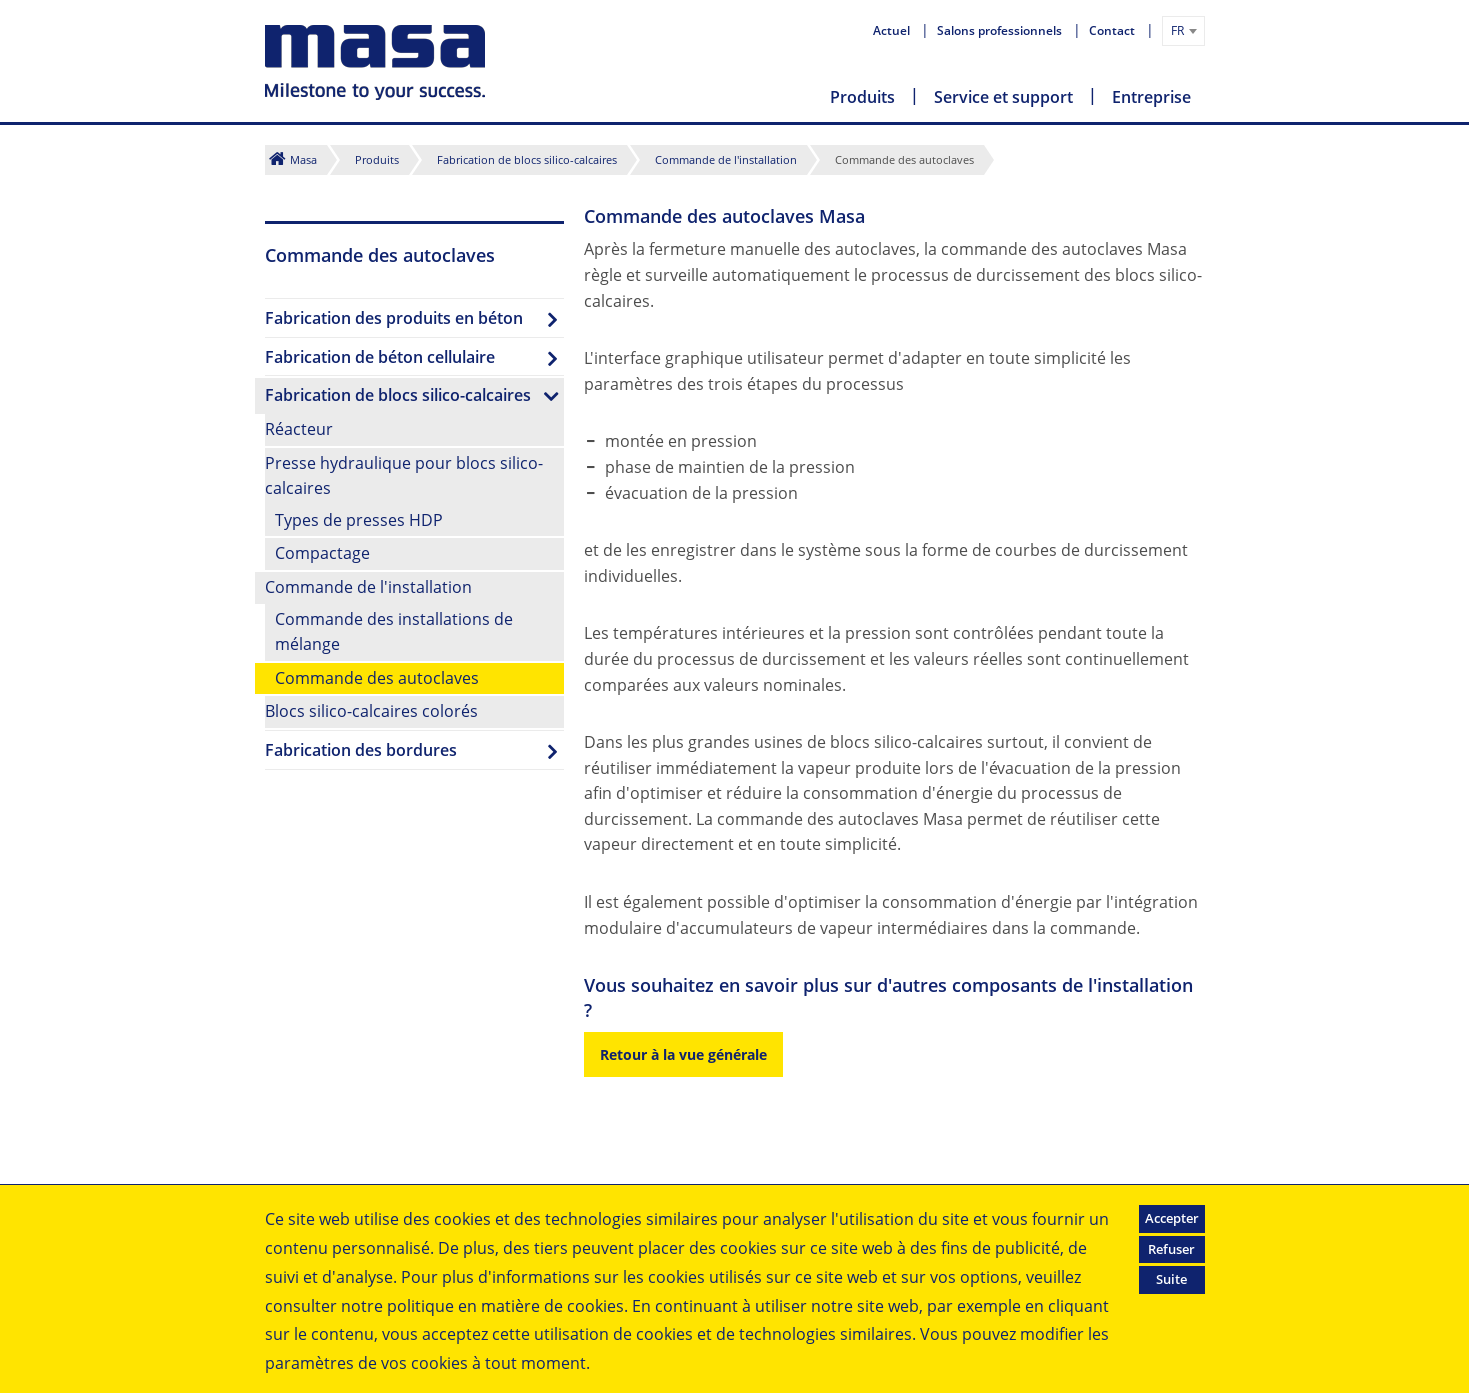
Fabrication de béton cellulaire (380, 357)
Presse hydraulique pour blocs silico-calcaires (404, 476)
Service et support (1003, 97)
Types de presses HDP (359, 520)
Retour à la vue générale (683, 1054)
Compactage (322, 553)
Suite (1171, 1279)
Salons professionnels (1001, 30)
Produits (862, 97)
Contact (1113, 30)
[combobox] (1183, 31)
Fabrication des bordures (361, 750)
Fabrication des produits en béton (394, 318)
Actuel (893, 30)
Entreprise (1151, 97)
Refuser (1171, 1249)
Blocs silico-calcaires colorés (371, 711)
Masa (303, 159)
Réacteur (299, 429)
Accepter (1172, 1218)
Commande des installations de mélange (394, 632)
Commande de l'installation (726, 159)
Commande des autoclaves (377, 678)
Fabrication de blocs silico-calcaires (527, 159)
